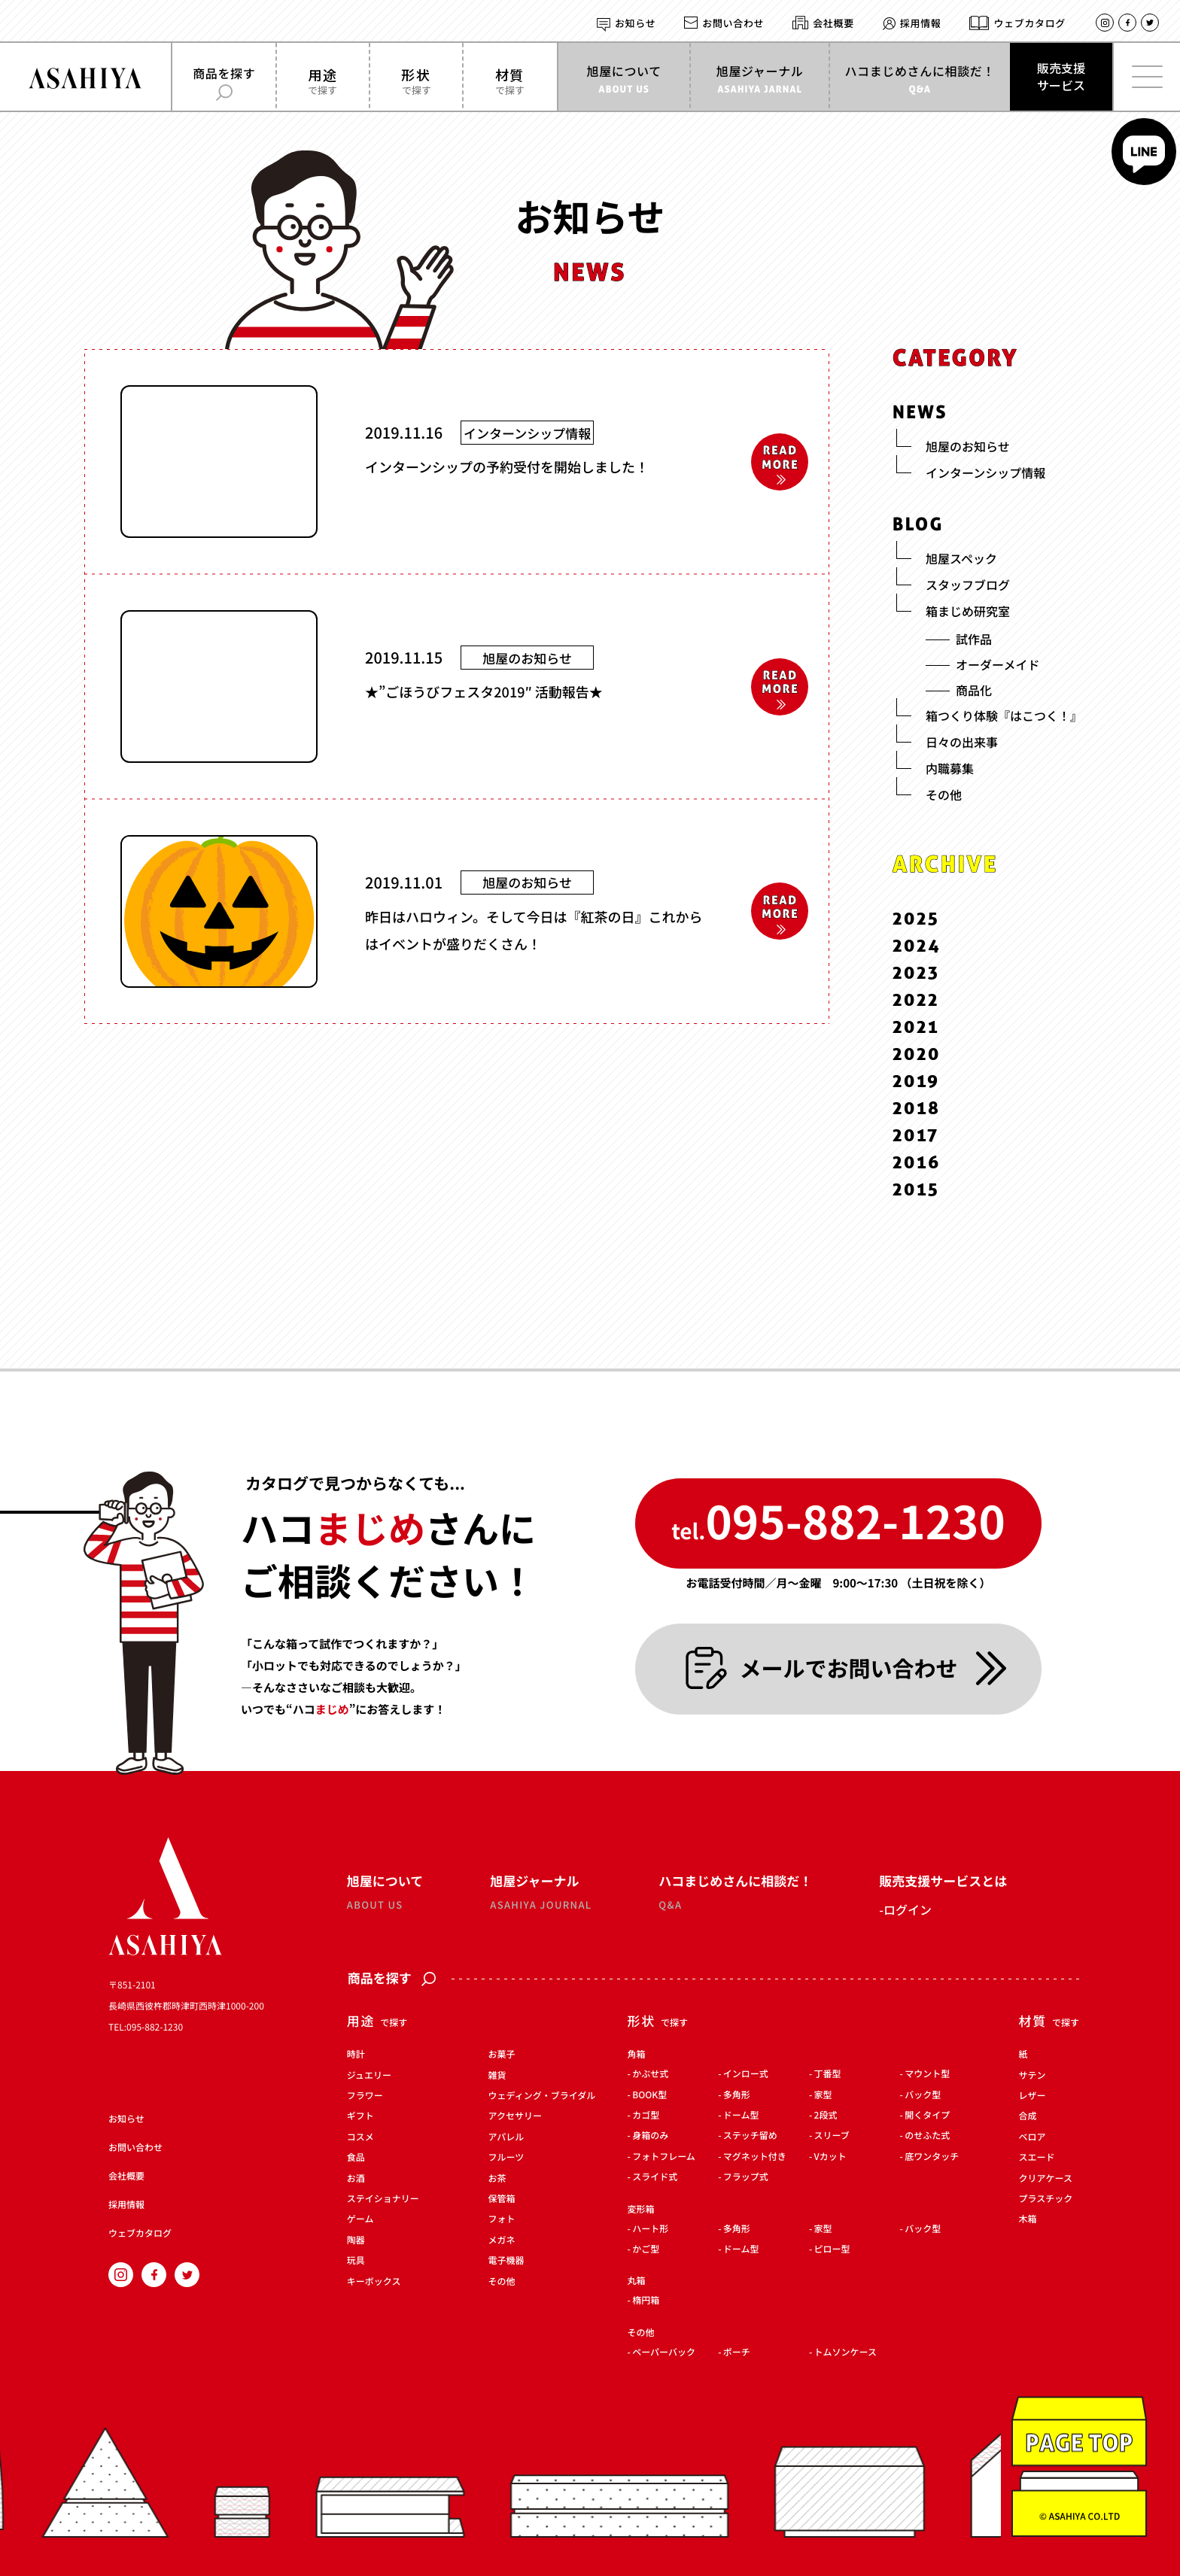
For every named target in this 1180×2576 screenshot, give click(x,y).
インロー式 (745, 2074)
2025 (916, 918)
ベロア (1032, 2137)
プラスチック (1046, 2199)
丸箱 (636, 2281)
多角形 (736, 2095)
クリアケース (1045, 2178)
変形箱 (640, 2209)
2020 (917, 1053)
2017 (916, 1135)
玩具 (356, 2261)
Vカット (830, 2156)
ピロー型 (832, 2249)
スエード (1037, 2158)
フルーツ (506, 2158)
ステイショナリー (383, 2199)
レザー (1032, 2096)
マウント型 (927, 2074)
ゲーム (360, 2220)
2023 (916, 972)
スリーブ (832, 2136)
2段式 (826, 2115)
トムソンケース (845, 2352)
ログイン (907, 1909)
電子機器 (506, 2261)
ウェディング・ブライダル (542, 2096)
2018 (917, 1108)
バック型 (923, 2095)
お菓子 (501, 2055)
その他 (501, 2281)
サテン (1032, 2075)
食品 (356, 2158)
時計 (356, 2055)
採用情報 (920, 23)
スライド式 (654, 2178)
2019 (916, 1081)
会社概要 (833, 22)
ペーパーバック (663, 2352)
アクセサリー (515, 2117)
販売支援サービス (1061, 76)
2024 (917, 945)
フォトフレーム (663, 2156)
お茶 (497, 2178)
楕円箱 (645, 2301)
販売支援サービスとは (943, 1880)
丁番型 (827, 2074)
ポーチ (736, 2352)
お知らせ (635, 23)
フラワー (365, 2096)
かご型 (645, 2249)
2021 (916, 1026)
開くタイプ (927, 2115)
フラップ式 (745, 2178)
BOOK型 (649, 2095)
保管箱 (501, 2199)
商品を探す (392, 1978)
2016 (917, 1162)
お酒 (356, 2178)
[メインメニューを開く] (1146, 77)
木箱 (1028, 2220)
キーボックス (374, 2281)
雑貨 (497, 2075)
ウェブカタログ (1029, 23)
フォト (501, 2220)
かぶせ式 (650, 2074)
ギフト (360, 2117)
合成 (1028, 2117)
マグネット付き (754, 2156)
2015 (916, 1188)
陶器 (356, 2240)
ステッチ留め (750, 2136)
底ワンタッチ (932, 2156)
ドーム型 (741, 2115)
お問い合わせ (733, 23)
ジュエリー (369, 2075)
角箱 (636, 2054)
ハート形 (650, 2229)
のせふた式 (927, 2136)
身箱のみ (650, 2136)
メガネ (501, 2240)
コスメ (360, 2137)
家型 (823, 2095)
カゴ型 (645, 2115)
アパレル (506, 2137)
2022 (916, 999)
